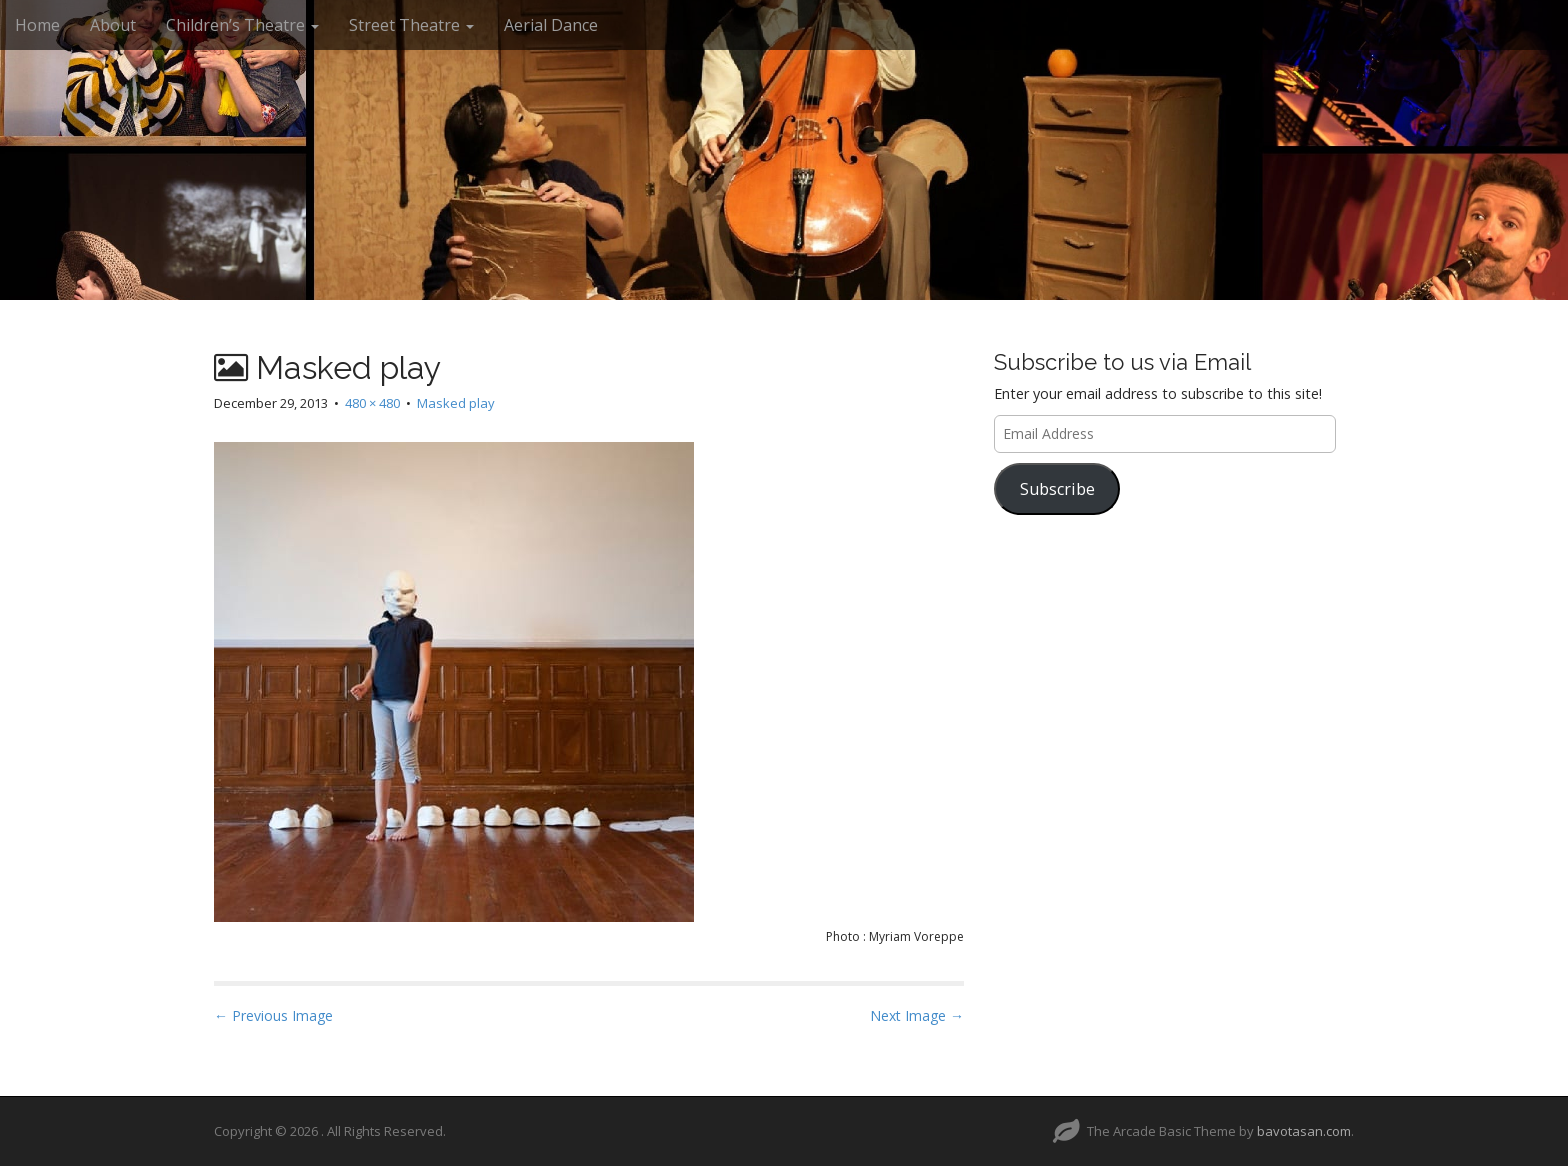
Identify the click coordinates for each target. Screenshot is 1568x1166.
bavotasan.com (1304, 1131)
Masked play (456, 403)
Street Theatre (411, 25)
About (113, 25)
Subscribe (1057, 489)
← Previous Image (273, 1015)
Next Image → (917, 1015)
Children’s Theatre (242, 25)
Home (37, 25)
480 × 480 (372, 403)
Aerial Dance (551, 25)
